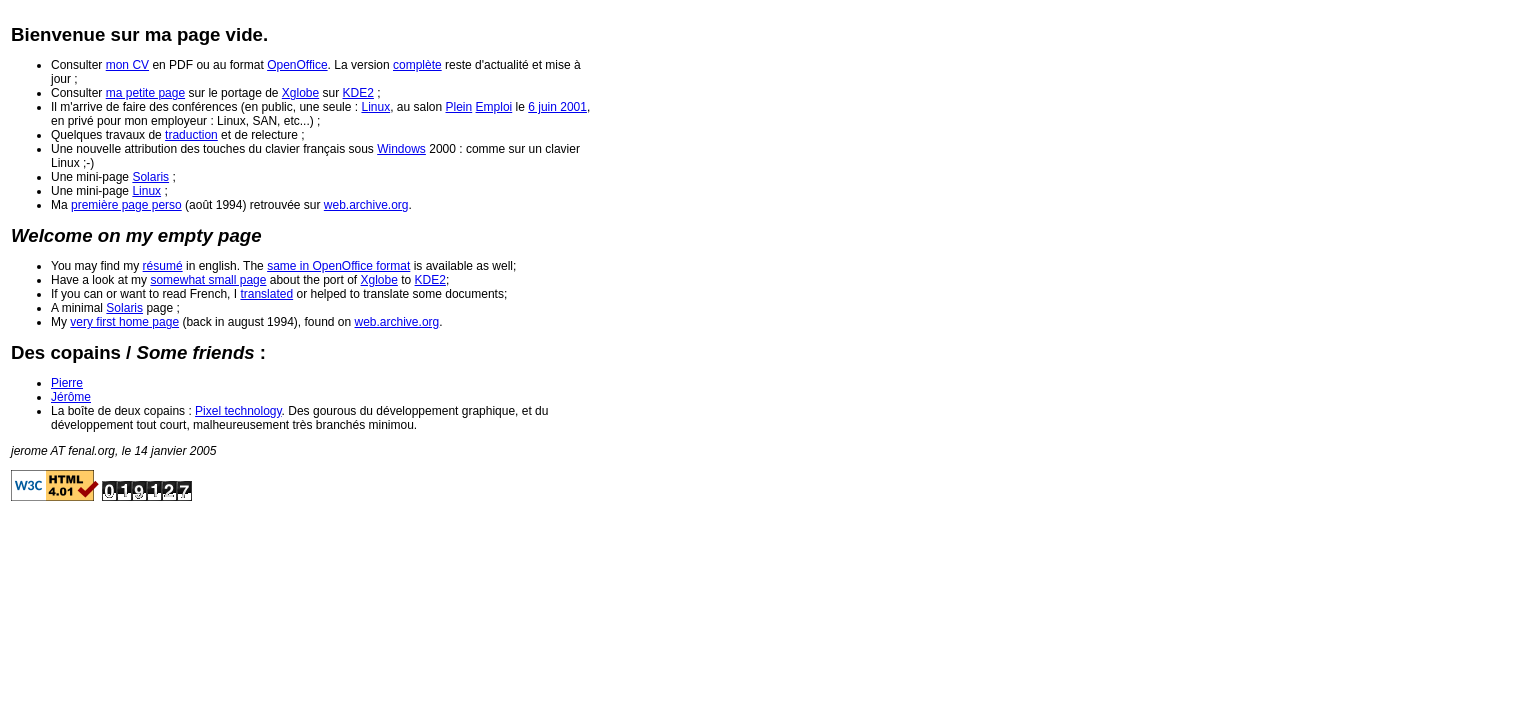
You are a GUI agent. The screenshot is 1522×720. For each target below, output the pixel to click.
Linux (375, 107)
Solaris (150, 177)
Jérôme (71, 397)
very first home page (124, 322)
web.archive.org (366, 205)
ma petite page (145, 93)
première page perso (126, 205)
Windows (401, 149)
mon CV (127, 65)
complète (417, 65)
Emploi (494, 107)
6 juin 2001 (557, 107)
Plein (459, 107)
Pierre (67, 383)
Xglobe (300, 93)
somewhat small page (208, 280)
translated (266, 294)
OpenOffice (297, 65)
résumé (163, 266)
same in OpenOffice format (338, 266)
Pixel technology (238, 411)
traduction (191, 135)
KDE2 (358, 93)
